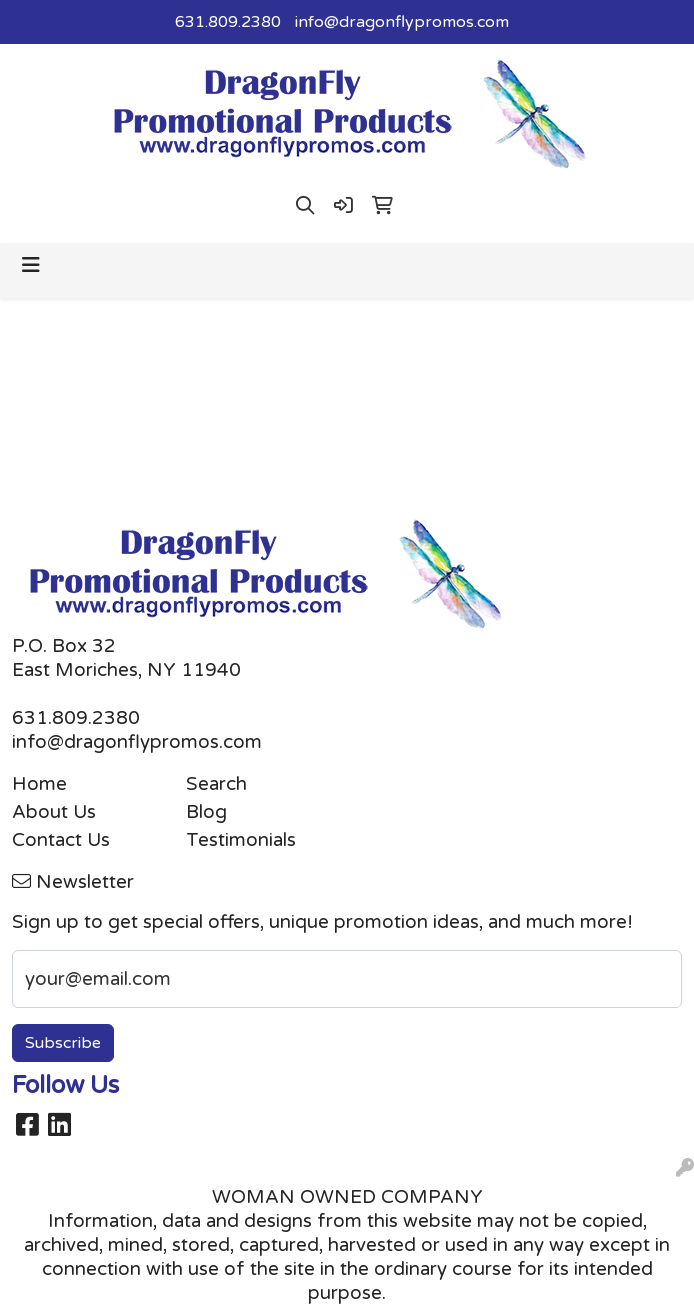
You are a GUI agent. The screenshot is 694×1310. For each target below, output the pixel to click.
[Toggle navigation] (31, 265)
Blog (206, 812)
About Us (54, 812)
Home (39, 784)
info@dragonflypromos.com (402, 22)
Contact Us (61, 840)
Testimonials (241, 840)
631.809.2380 (228, 22)
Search (216, 784)
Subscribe (63, 1043)
